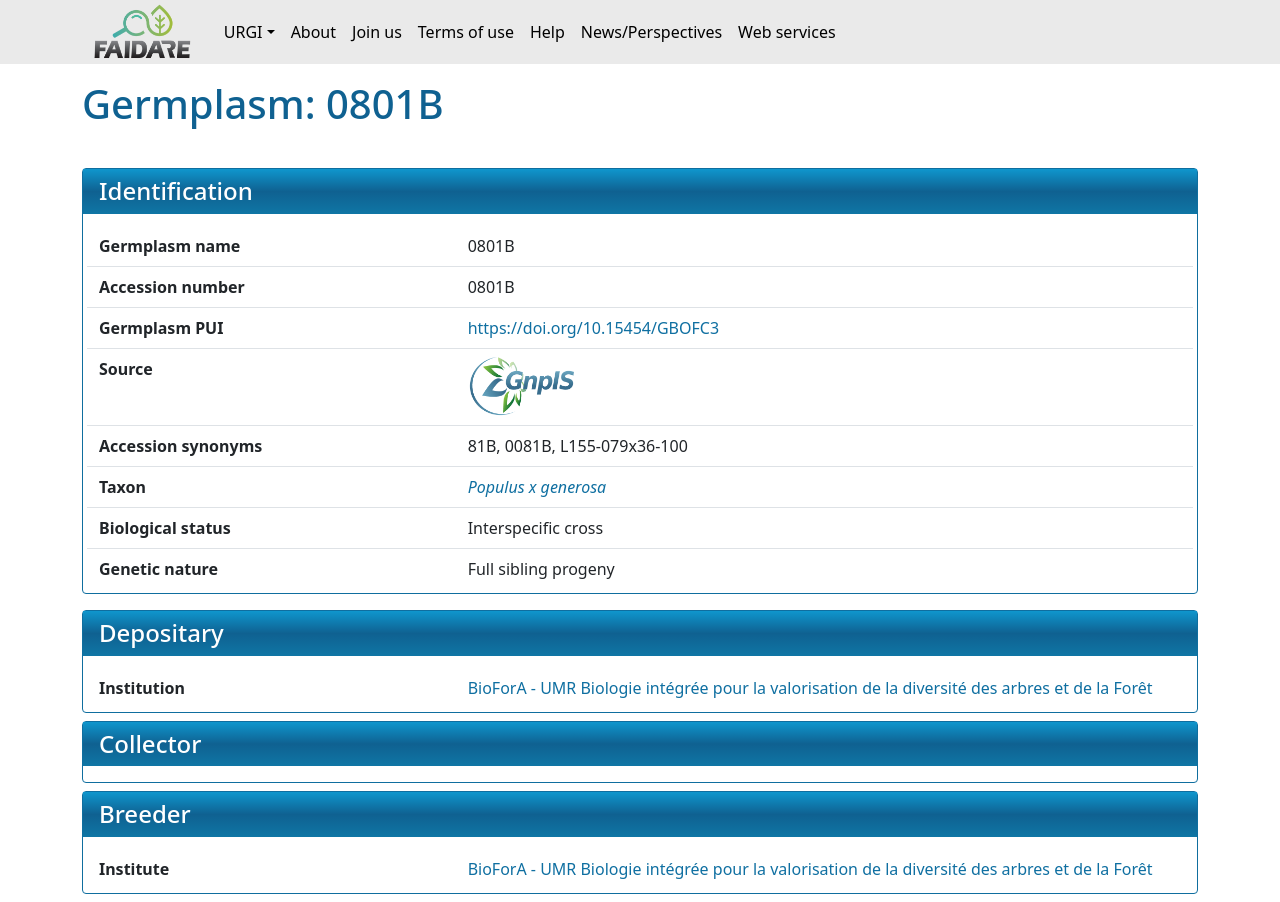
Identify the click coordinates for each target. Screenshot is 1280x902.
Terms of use (466, 32)
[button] (537, 487)
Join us (377, 32)
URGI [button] (243, 32)
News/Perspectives (651, 32)
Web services (787, 32)
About (313, 32)
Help (547, 32)
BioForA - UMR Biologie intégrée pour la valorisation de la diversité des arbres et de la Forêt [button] (810, 688)
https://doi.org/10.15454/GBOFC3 (593, 328)
